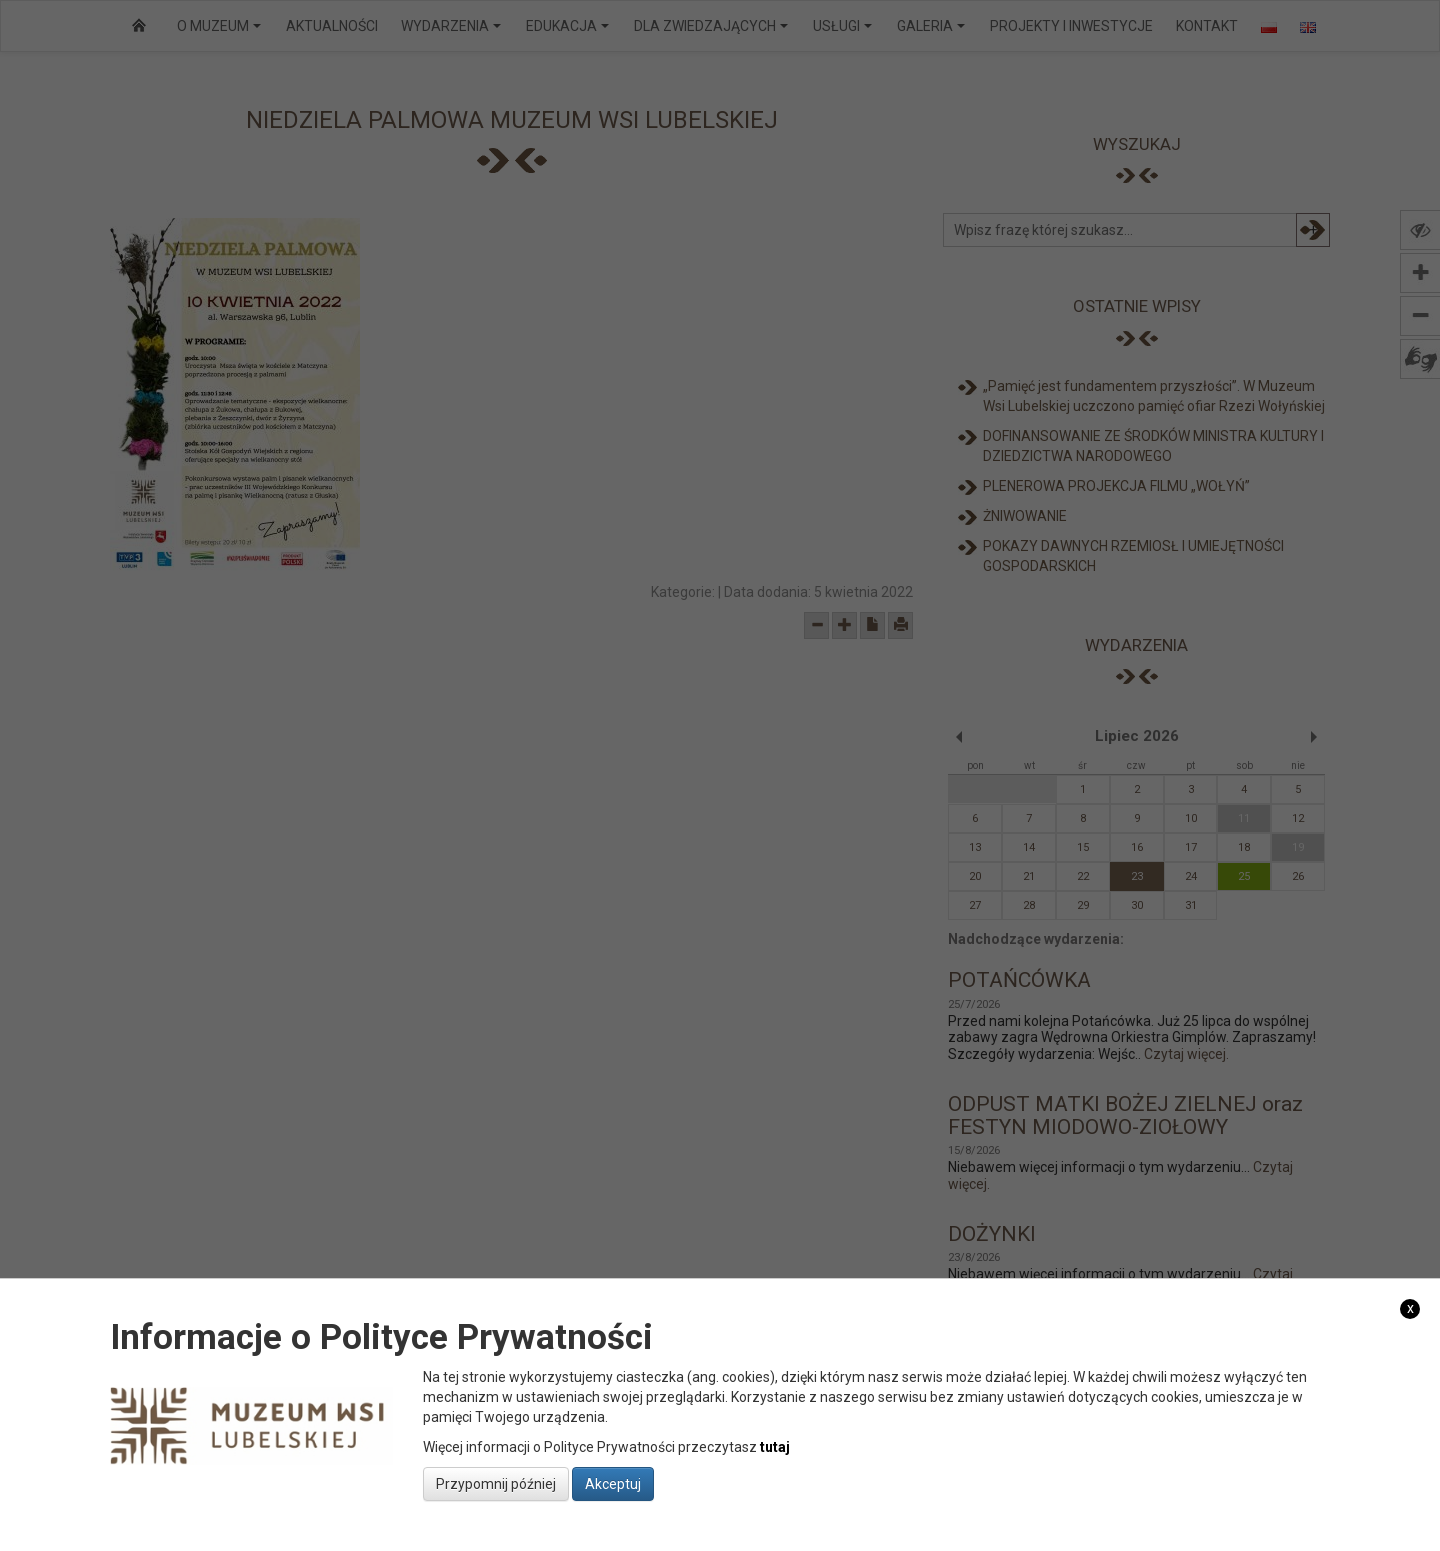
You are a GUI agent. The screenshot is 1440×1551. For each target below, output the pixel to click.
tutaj (775, 1447)
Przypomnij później (496, 1484)
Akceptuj (613, 1484)
